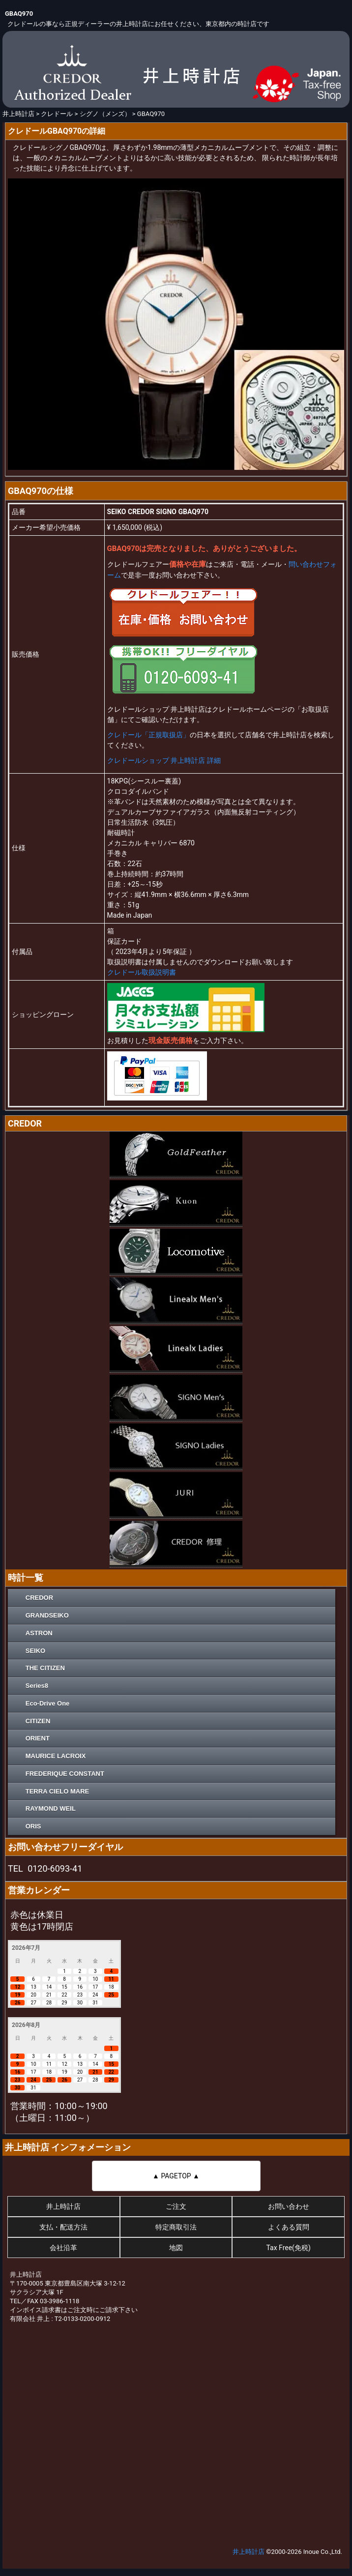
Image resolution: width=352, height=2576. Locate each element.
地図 (176, 2248)
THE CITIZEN (45, 1668)
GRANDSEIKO (47, 1615)
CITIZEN (38, 1721)
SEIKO (35, 1650)
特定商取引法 (176, 2227)
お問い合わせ (288, 2206)
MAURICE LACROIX (56, 1756)
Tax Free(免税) (288, 2248)
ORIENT (38, 1738)
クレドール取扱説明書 (141, 972)
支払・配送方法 (63, 2227)
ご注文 (176, 2206)
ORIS (33, 1826)
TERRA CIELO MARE (57, 1791)
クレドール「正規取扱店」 (148, 735)
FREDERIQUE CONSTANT (65, 1773)
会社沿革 (63, 2248)
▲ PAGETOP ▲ (176, 2176)
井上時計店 (63, 2206)
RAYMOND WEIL (51, 1808)
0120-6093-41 (55, 1868)
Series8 (37, 1685)
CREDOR (39, 1597)
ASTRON (39, 1633)
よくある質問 (288, 2227)
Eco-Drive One (48, 1703)
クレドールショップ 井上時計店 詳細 (164, 760)
